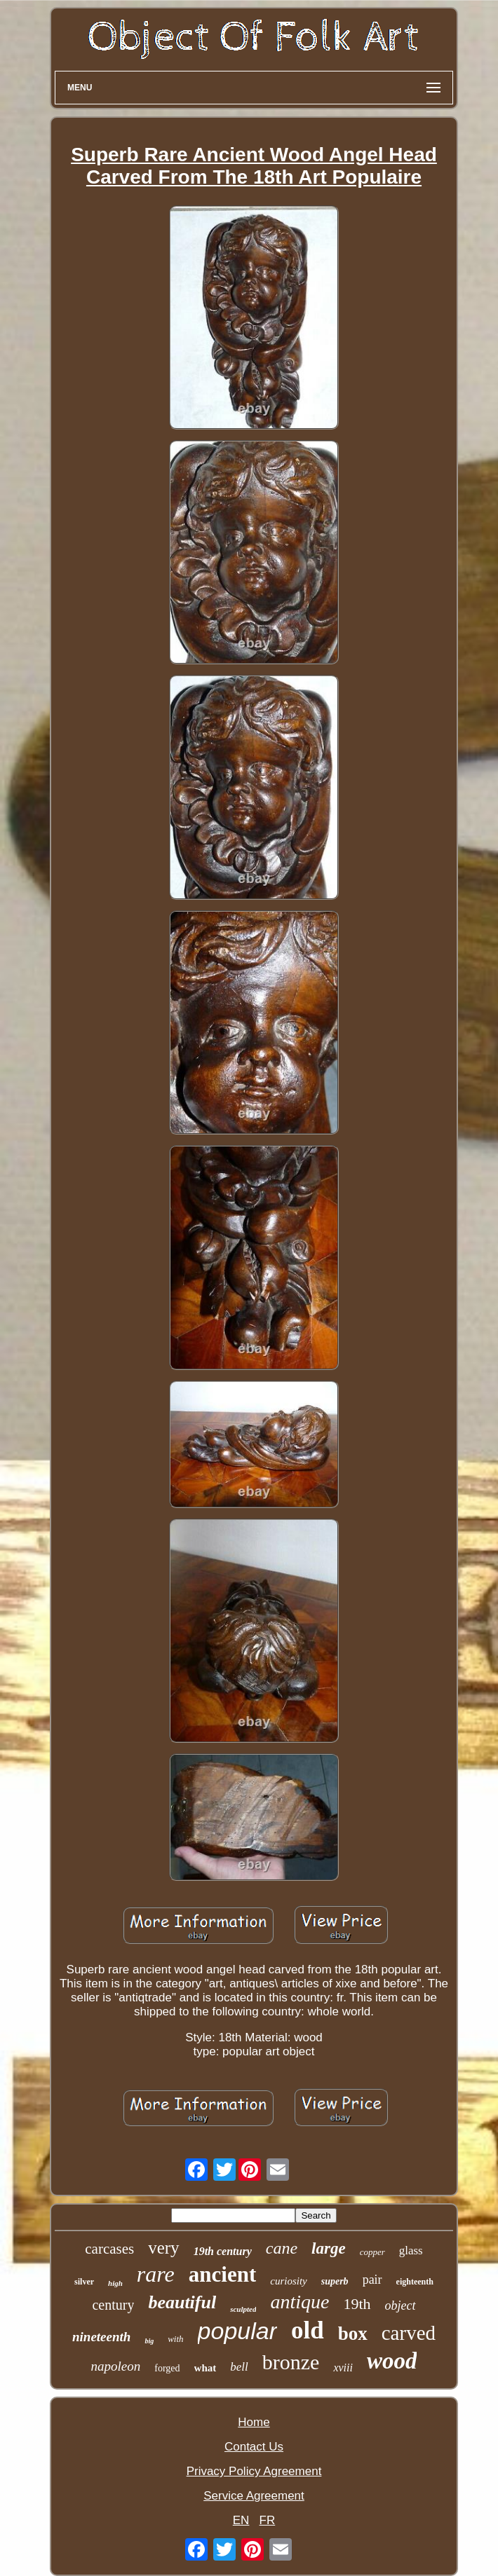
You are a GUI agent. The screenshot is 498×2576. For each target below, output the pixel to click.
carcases (109, 2248)
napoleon (116, 2366)
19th (356, 2304)
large (328, 2248)
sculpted (243, 2309)
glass (411, 2250)
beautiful (182, 2302)
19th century (223, 2251)
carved (409, 2333)
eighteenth (414, 2282)
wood (392, 2360)
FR (268, 2520)
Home (253, 2422)
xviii (343, 2367)
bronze (291, 2361)
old (307, 2330)
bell (239, 2366)
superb (335, 2281)
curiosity (288, 2281)
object (400, 2305)
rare (156, 2274)
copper (372, 2252)
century (113, 2305)
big (149, 2341)
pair (372, 2280)
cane (281, 2248)
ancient (222, 2274)
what (205, 2367)
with (175, 2339)
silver (84, 2282)
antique (299, 2302)
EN (241, 2520)
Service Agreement (253, 2495)
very (163, 2247)
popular (237, 2330)
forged (167, 2368)
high (115, 2283)
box (353, 2333)
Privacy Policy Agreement (254, 2471)
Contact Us (253, 2446)
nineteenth (101, 2336)
